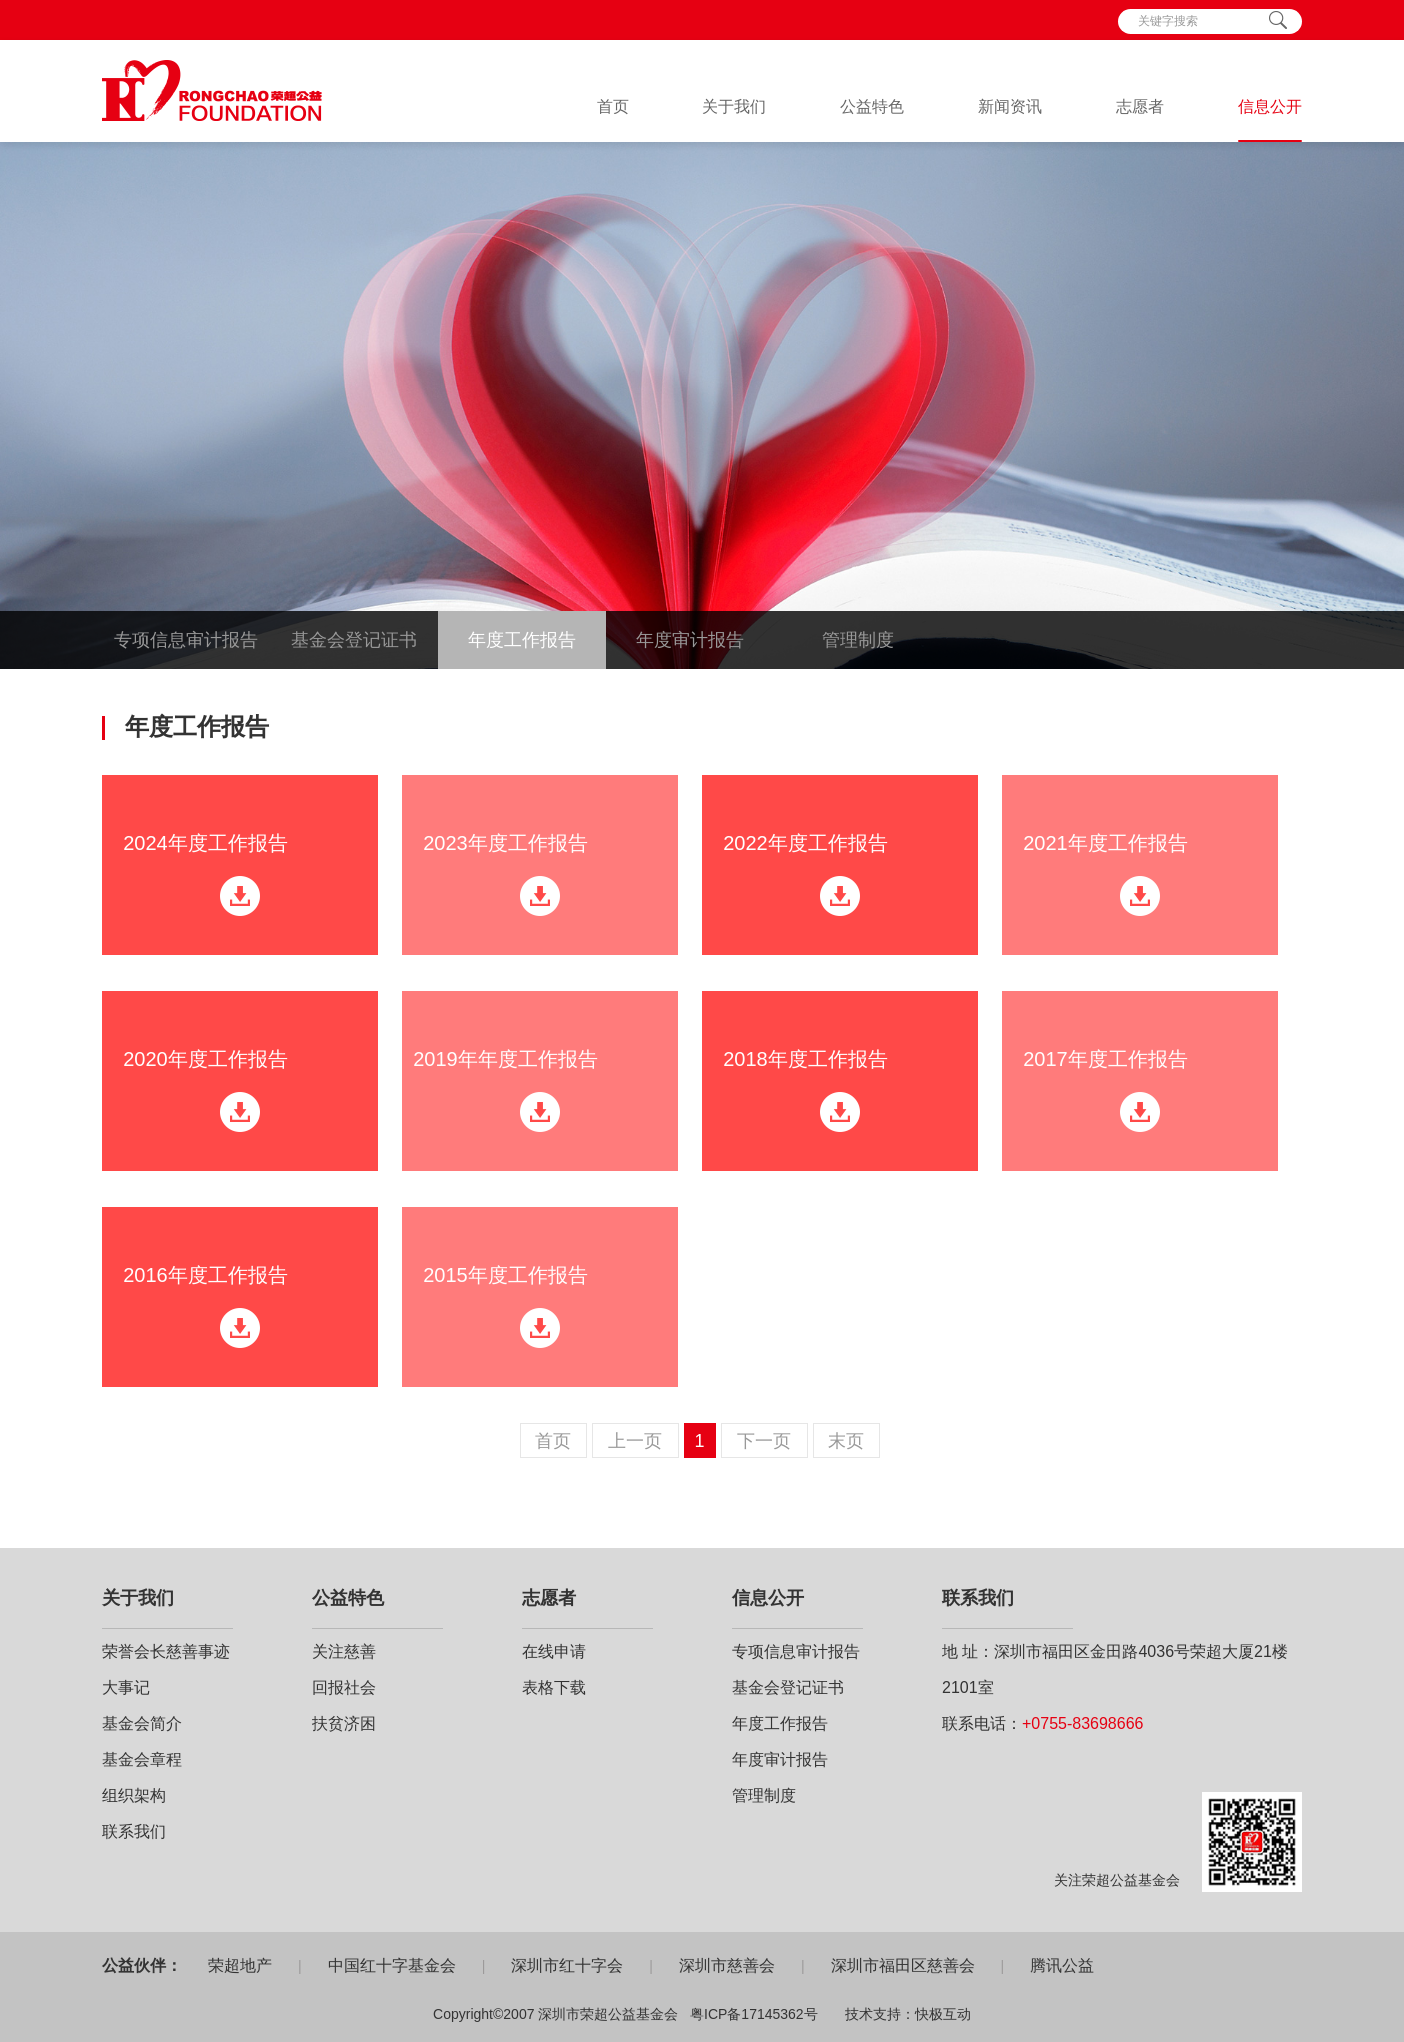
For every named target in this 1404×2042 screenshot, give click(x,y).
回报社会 (344, 1687)
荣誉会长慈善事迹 (166, 1651)
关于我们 (734, 106)
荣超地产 (240, 1965)
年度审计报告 (690, 640)
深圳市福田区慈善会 (903, 1965)
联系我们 (134, 1831)
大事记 (126, 1687)
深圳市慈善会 (727, 1965)
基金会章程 (142, 1759)
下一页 (764, 1441)
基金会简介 (142, 1723)
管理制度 (858, 640)
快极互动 (943, 2014)
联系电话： (1042, 1723)
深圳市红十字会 (567, 1965)
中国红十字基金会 (392, 1965)
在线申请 (554, 1651)
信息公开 (1270, 106)
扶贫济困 (344, 1723)
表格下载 (554, 1687)
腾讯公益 (1062, 1965)
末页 (846, 1441)
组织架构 (134, 1795)
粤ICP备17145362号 (754, 2014)
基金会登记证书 (354, 640)
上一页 (635, 1441)
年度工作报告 (522, 640)
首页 (613, 106)
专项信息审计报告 (186, 640)
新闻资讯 (1010, 106)
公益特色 (872, 106)
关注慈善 (344, 1651)
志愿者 (1140, 106)
